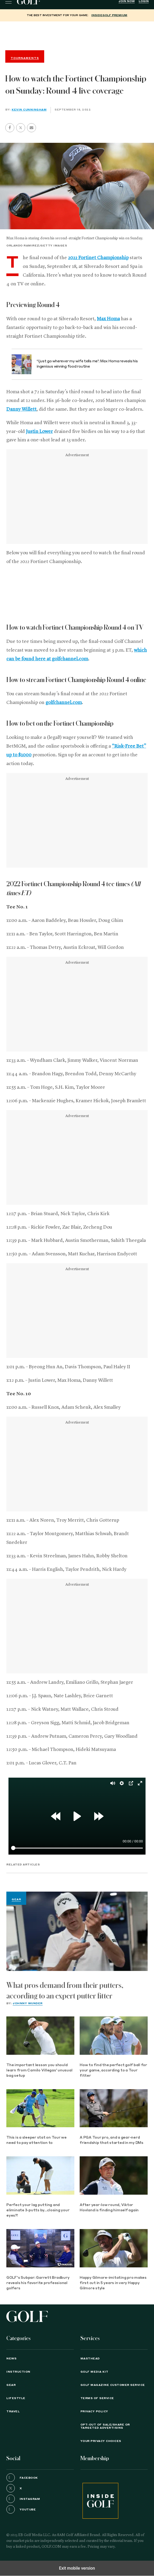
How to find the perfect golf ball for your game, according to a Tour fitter (113, 2070)
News (11, 2358)
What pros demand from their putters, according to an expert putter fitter (64, 1991)
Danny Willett (21, 409)
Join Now (127, 1)
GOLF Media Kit (94, 2372)
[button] (20, 127)
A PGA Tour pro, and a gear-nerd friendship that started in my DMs (111, 2140)
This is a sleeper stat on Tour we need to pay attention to (36, 2140)
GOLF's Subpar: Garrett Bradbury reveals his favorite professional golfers (37, 2283)
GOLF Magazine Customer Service (112, 2385)
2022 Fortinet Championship (98, 257)
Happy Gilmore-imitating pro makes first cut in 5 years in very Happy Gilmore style (113, 2283)
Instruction (18, 2372)
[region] (77, 34)
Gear (16, 1899)
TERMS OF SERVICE (97, 2398)
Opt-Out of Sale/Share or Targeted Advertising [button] (105, 2426)
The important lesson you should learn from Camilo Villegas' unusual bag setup (39, 2070)
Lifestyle (15, 2398)
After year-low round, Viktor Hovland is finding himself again (109, 2207)
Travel (13, 2411)
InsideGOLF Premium (109, 15)
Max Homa (108, 319)
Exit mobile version (77, 2568)
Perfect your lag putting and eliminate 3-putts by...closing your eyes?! (37, 2210)
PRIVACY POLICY (94, 2411)
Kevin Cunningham (29, 109)
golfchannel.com (64, 702)
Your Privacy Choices (100, 2441)
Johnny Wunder (28, 2003)
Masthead (90, 2358)
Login (144, 1)
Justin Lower (39, 431)
